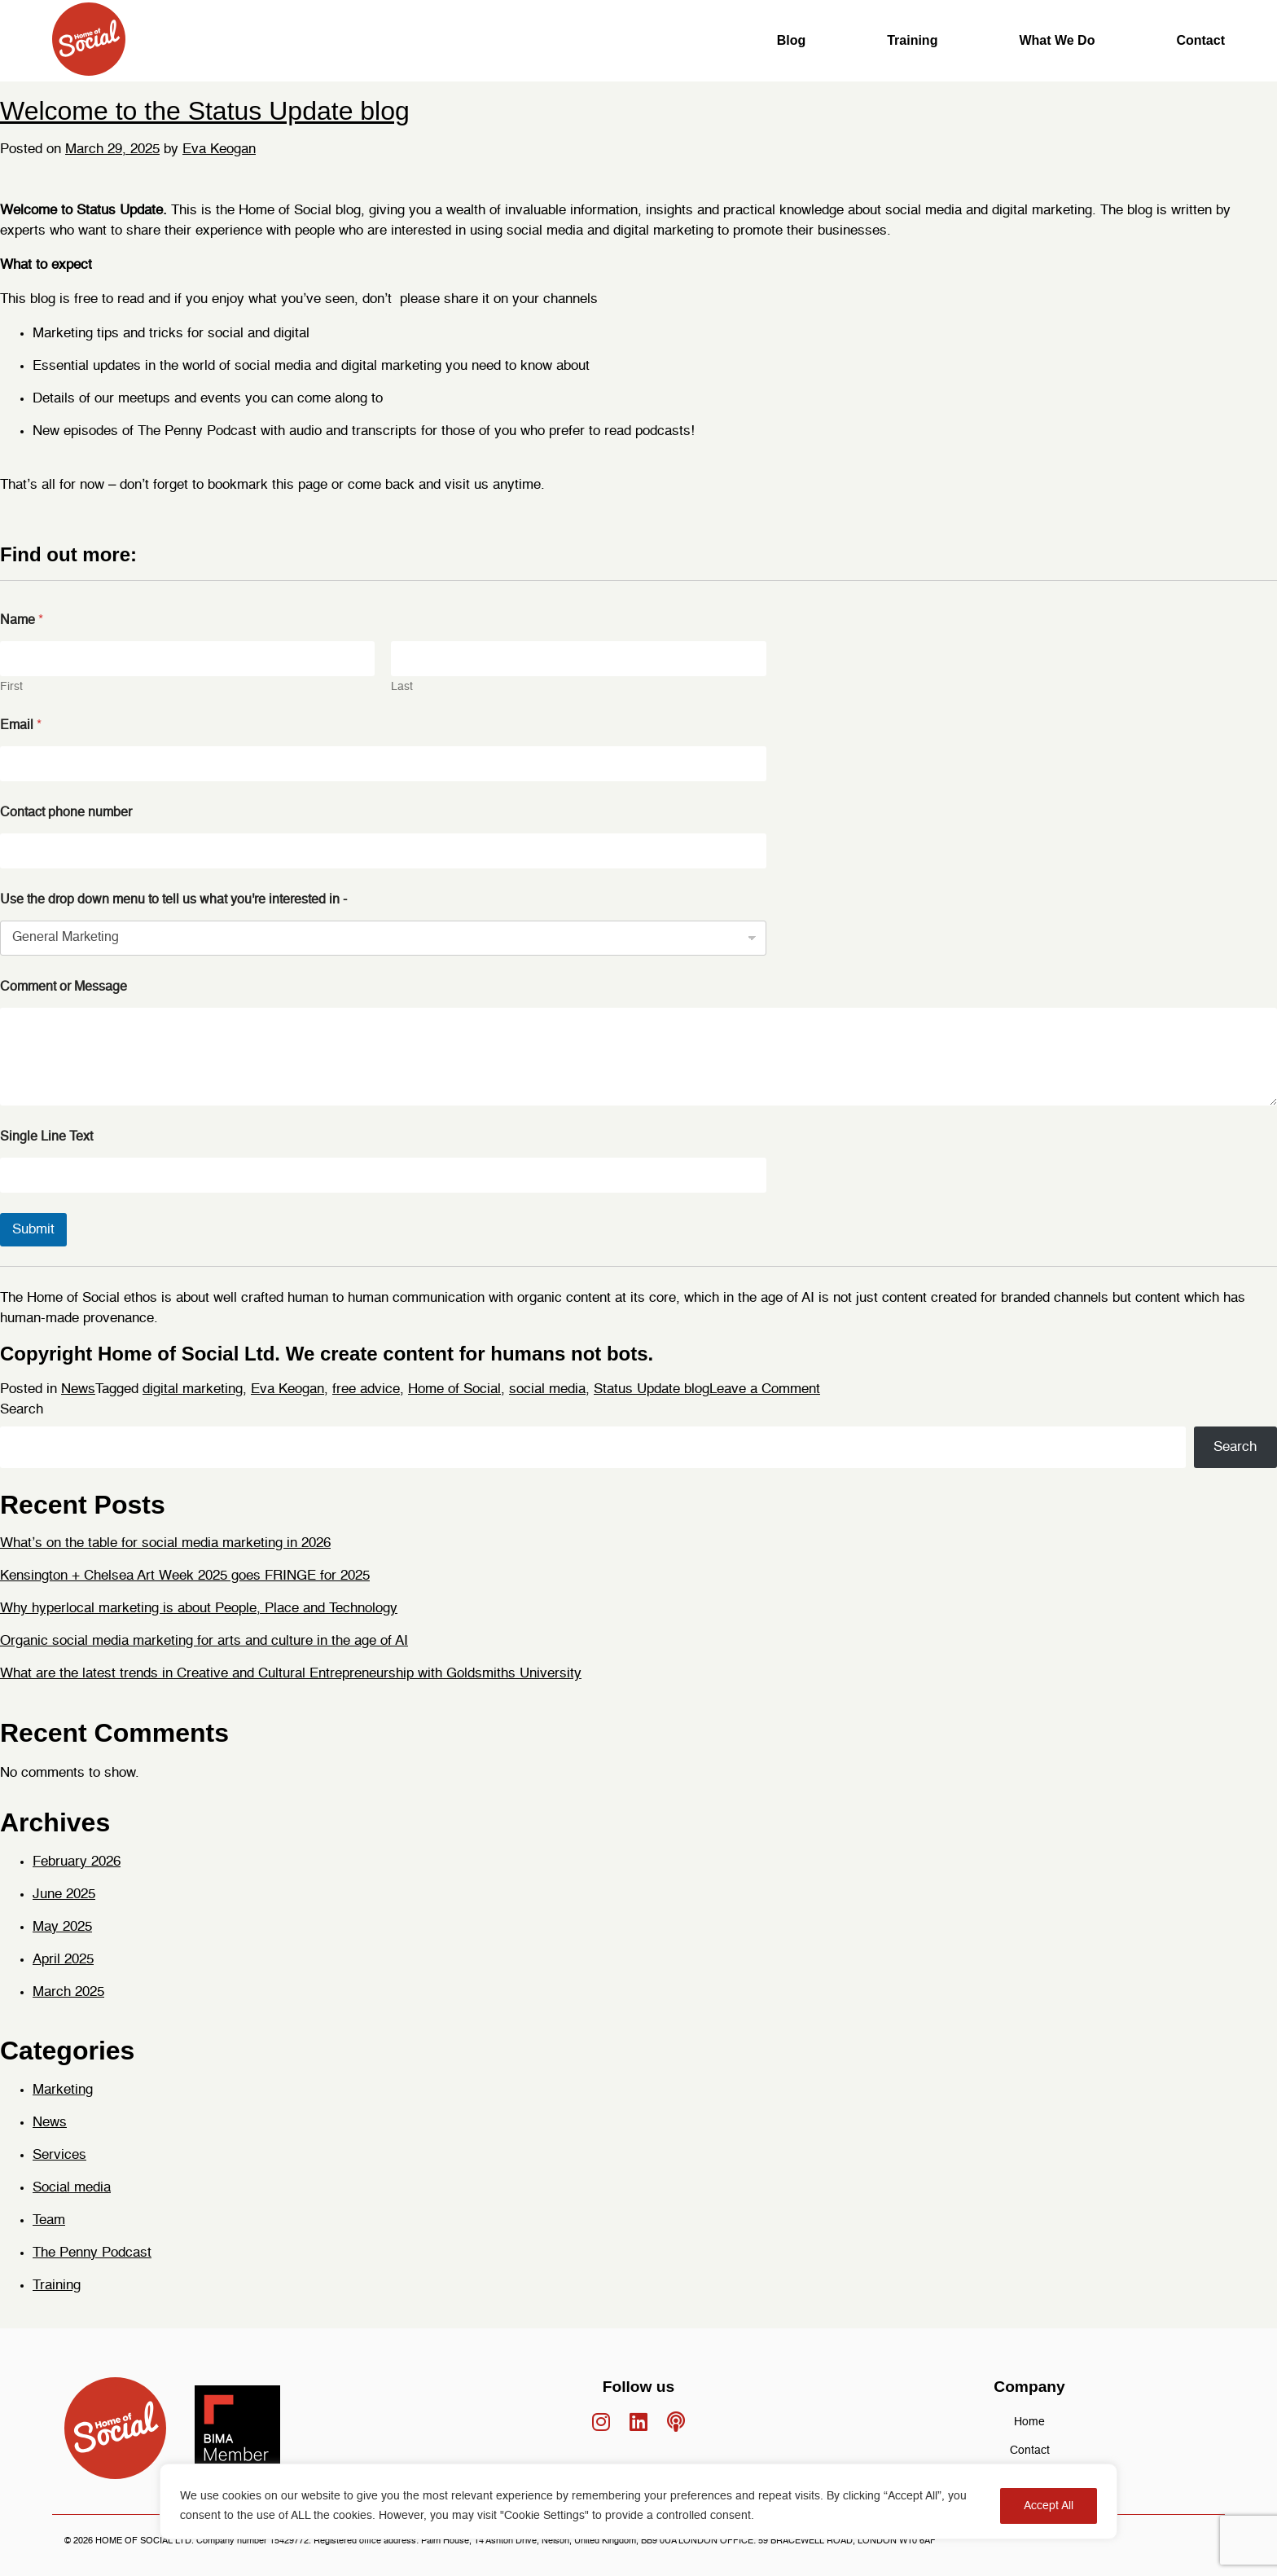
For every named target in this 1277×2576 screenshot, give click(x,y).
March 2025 (68, 1992)
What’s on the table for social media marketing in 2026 (165, 1543)
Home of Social (454, 1389)
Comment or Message (63, 987)
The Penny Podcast (92, 2253)
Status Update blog (651, 1389)
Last (402, 686)
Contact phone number (66, 813)
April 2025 (63, 1960)
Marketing (63, 2090)
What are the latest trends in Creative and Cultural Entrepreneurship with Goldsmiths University (290, 1674)
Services (59, 2155)
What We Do (1057, 40)
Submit (33, 1230)
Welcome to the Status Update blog (205, 110)
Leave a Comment (764, 1389)
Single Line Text (46, 1137)
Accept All (1048, 2506)
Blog (791, 40)
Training (912, 40)
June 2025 (64, 1894)
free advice (366, 1389)
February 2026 (77, 1862)
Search (21, 1410)
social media (547, 1389)
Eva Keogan (219, 149)
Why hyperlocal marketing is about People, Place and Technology (198, 1608)
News (78, 1389)
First (11, 686)
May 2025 (62, 1927)
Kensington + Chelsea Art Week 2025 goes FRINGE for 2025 (185, 1576)
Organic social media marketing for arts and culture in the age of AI (204, 1641)
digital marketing (193, 1389)
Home (1029, 2422)
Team (49, 2220)
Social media (72, 2188)
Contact (1200, 40)
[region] (638, 2501)
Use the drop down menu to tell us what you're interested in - (173, 900)
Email (21, 725)
